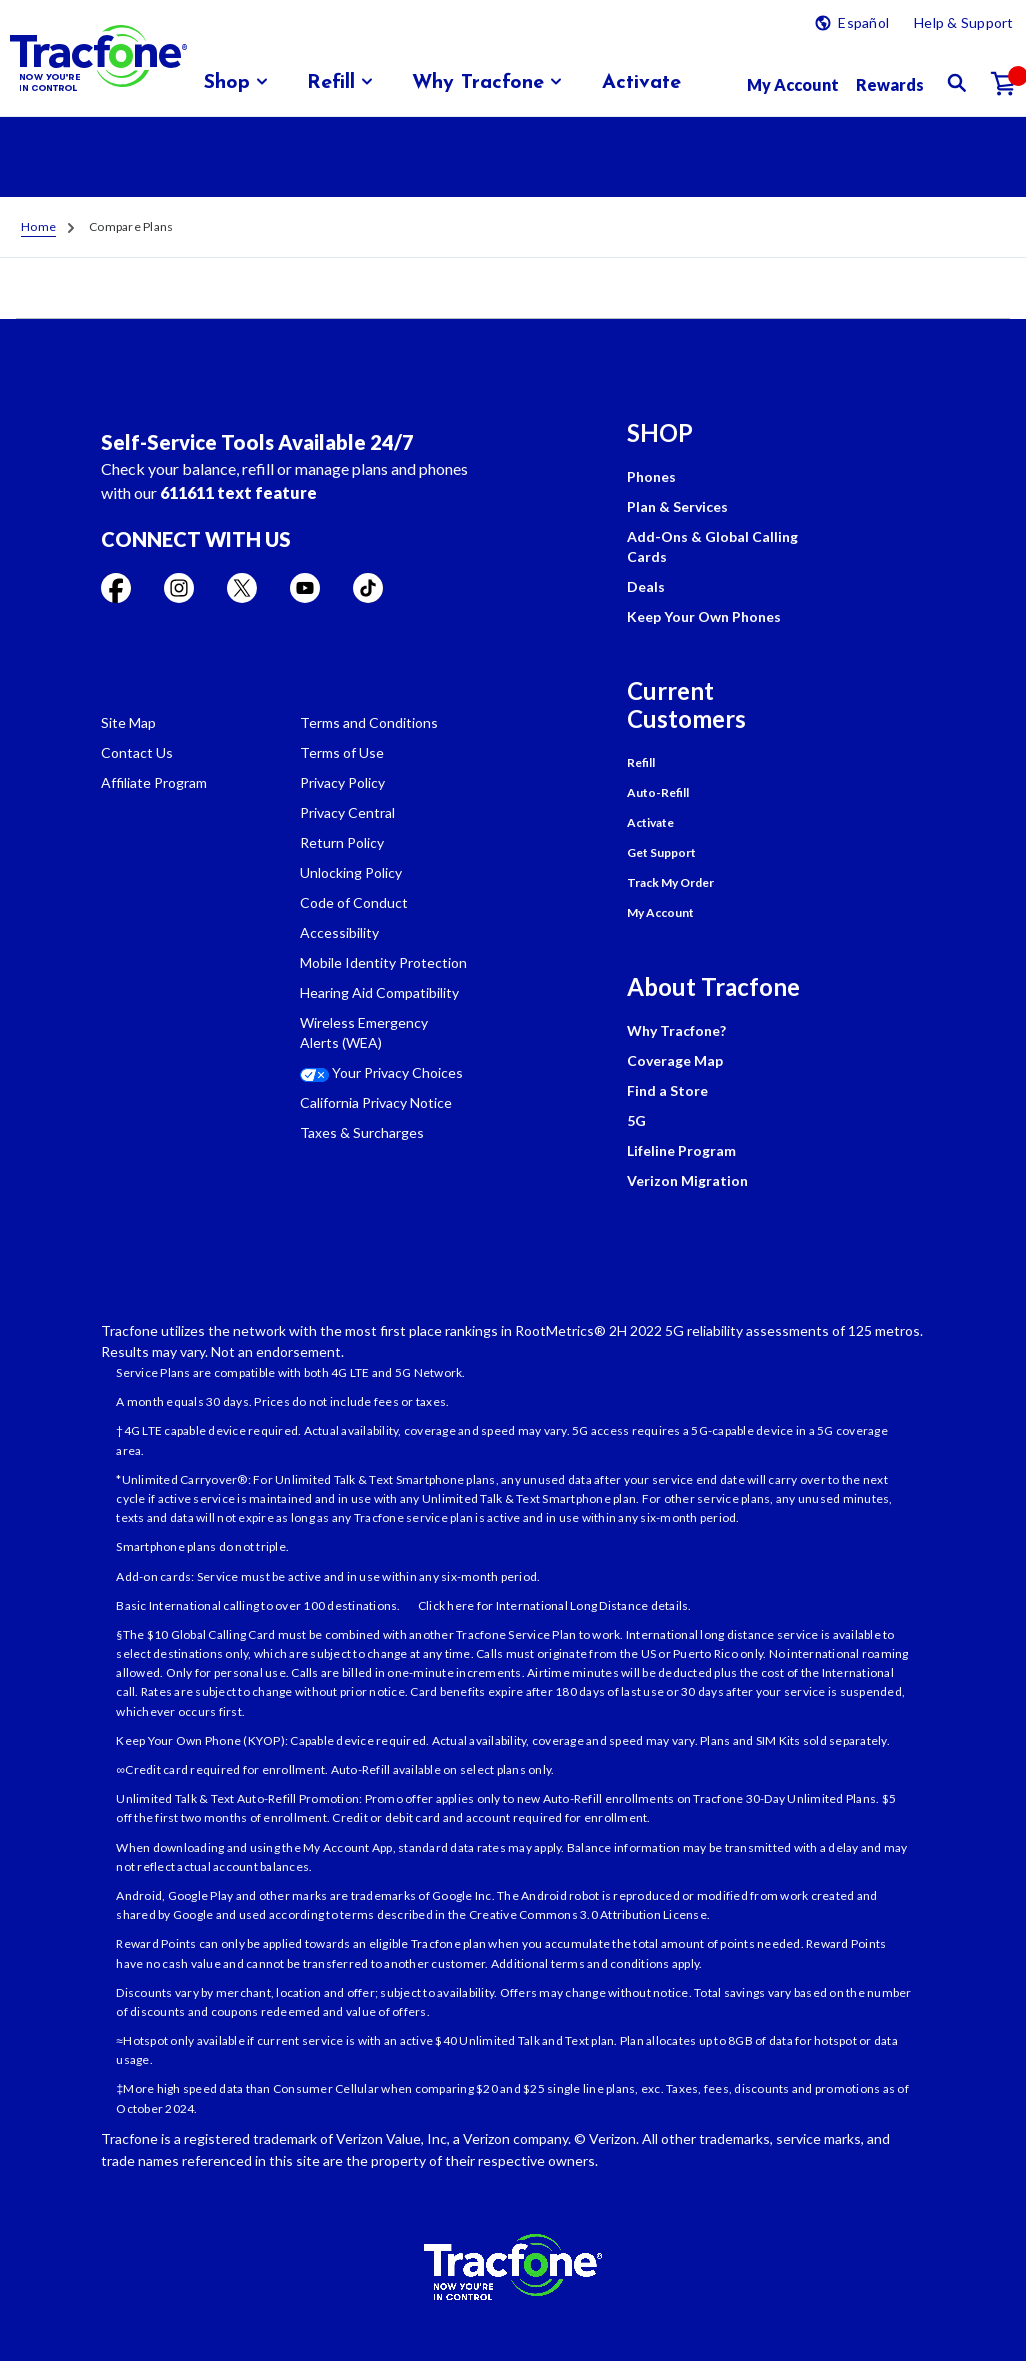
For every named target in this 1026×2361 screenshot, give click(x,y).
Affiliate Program (154, 782)
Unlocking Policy (351, 872)
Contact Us (137, 752)
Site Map (128, 722)
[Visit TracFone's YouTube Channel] (305, 593)
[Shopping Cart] (1004, 85)
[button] (241, 85)
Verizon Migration (687, 1180)
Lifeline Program (681, 1150)
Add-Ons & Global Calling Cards (712, 546)
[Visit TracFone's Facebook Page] (116, 593)
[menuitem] (241, 85)
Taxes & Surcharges (362, 1132)
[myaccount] (793, 85)
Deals (646, 586)
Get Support (661, 852)
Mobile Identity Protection (383, 962)
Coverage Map (675, 1060)
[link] (643, 85)
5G (636, 1120)
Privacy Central (347, 812)
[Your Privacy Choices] (384, 1078)
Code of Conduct (354, 902)
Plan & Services (677, 506)
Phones (651, 476)
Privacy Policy (342, 782)
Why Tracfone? (676, 1030)
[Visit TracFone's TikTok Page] (368, 593)
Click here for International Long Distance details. (555, 1605)
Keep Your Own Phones (704, 616)
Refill (641, 762)
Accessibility (339, 932)
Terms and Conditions (369, 722)
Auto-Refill (658, 792)
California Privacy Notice (376, 1102)
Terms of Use (342, 752)
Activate (650, 822)
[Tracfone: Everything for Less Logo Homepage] (98, 58)
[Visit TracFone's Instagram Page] (179, 593)
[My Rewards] (890, 85)
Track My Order (670, 882)
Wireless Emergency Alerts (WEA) (364, 1032)
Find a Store (667, 1090)
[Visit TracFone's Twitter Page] (242, 593)
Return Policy (342, 842)
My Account (660, 912)
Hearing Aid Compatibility (379, 992)
